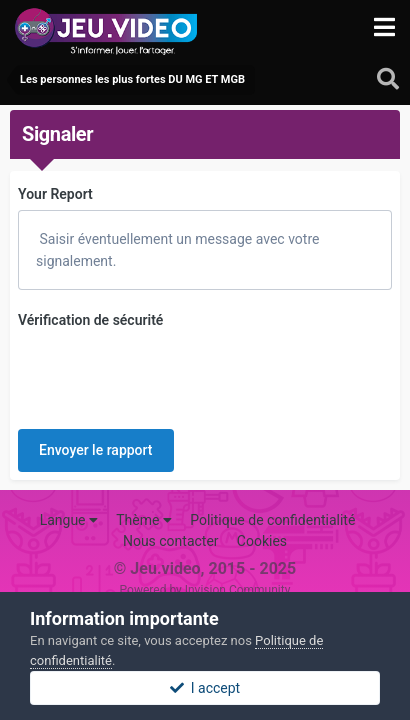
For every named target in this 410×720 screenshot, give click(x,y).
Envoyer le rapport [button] (96, 372)
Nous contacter (171, 506)
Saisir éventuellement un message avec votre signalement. (177, 250)
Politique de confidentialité (272, 485)
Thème (144, 485)
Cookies (262, 506)
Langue (69, 485)
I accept (205, 688)
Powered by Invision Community (205, 555)
